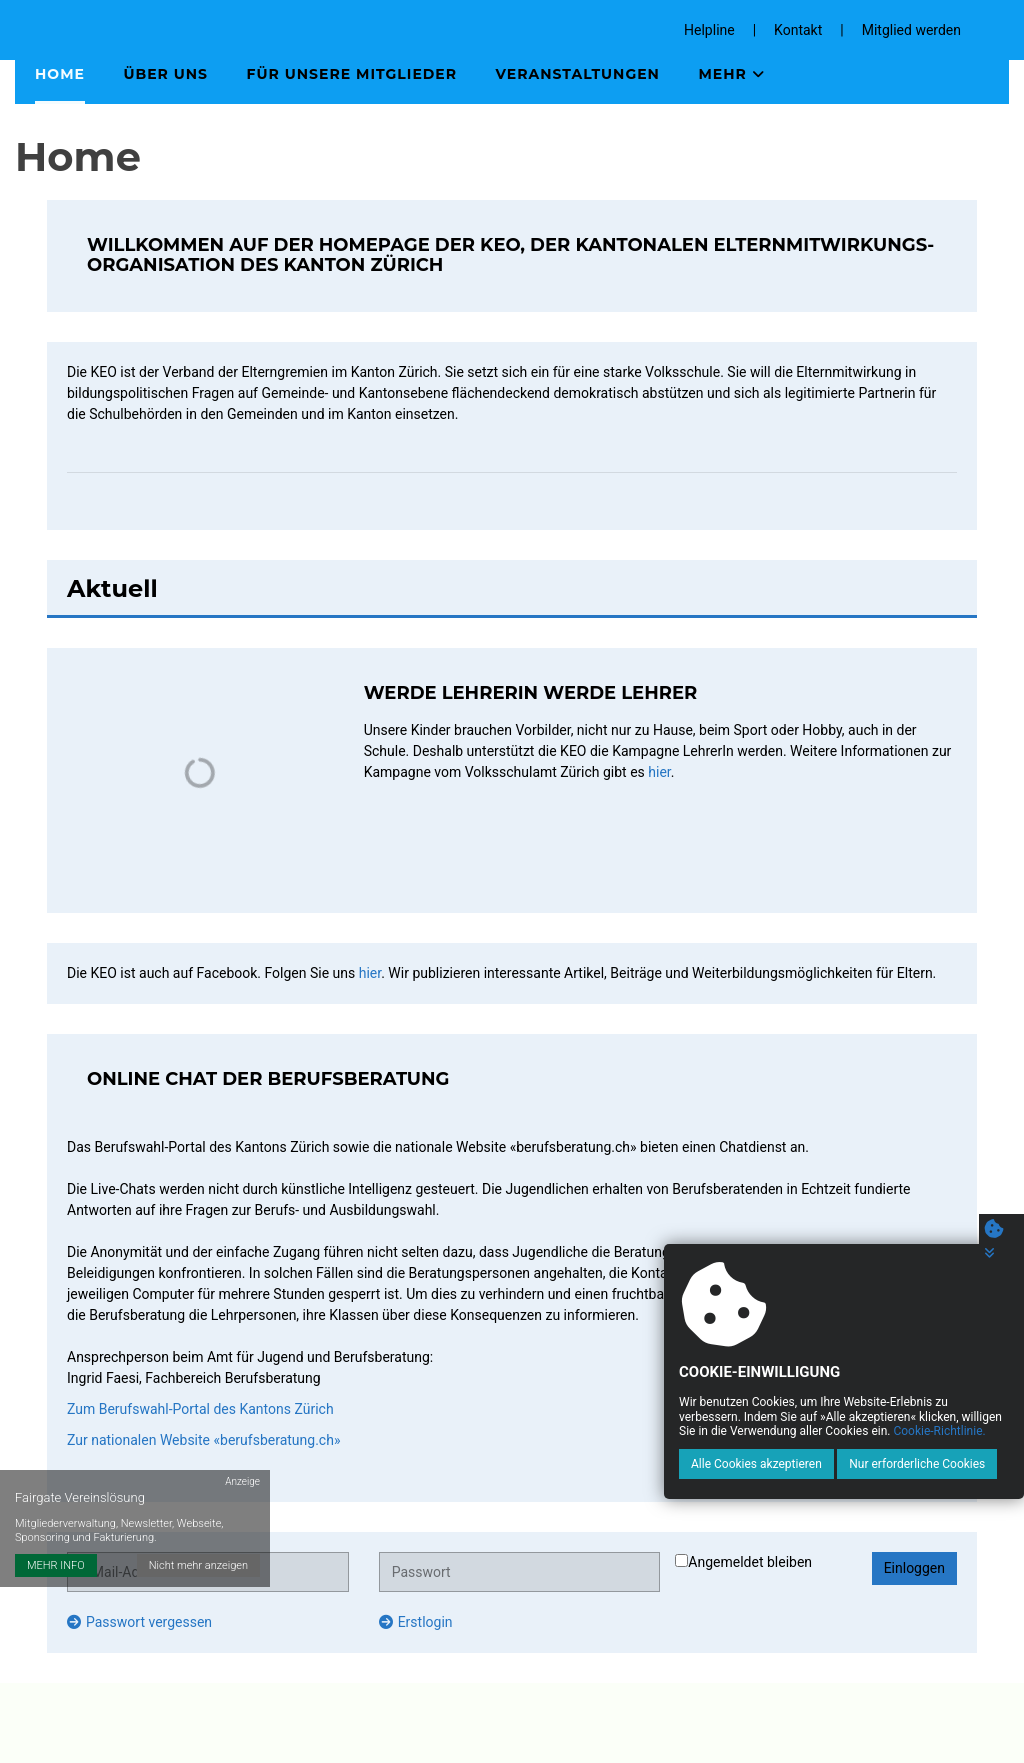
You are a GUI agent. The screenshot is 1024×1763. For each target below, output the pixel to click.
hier (659, 772)
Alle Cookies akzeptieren (756, 1464)
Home (60, 74)
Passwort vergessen (139, 1622)
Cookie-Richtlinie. (939, 1431)
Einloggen (914, 1568)
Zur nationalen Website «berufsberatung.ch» (203, 1440)
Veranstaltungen (578, 74)
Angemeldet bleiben (743, 1562)
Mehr (731, 74)
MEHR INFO (56, 1565)
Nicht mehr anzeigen (198, 1565)
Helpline (709, 30)
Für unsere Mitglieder (352, 74)
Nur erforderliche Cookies (917, 1464)
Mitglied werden (911, 30)
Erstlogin (416, 1622)
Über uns (165, 74)
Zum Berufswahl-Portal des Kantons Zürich (200, 1409)
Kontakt (798, 30)
